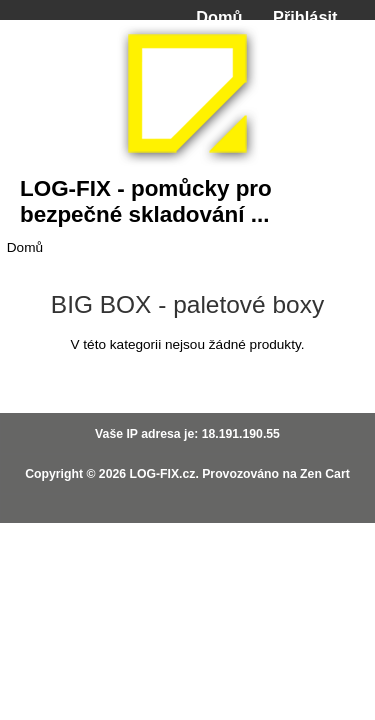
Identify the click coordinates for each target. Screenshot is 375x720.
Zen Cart (325, 474)
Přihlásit (305, 17)
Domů (219, 17)
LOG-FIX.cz (162, 474)
